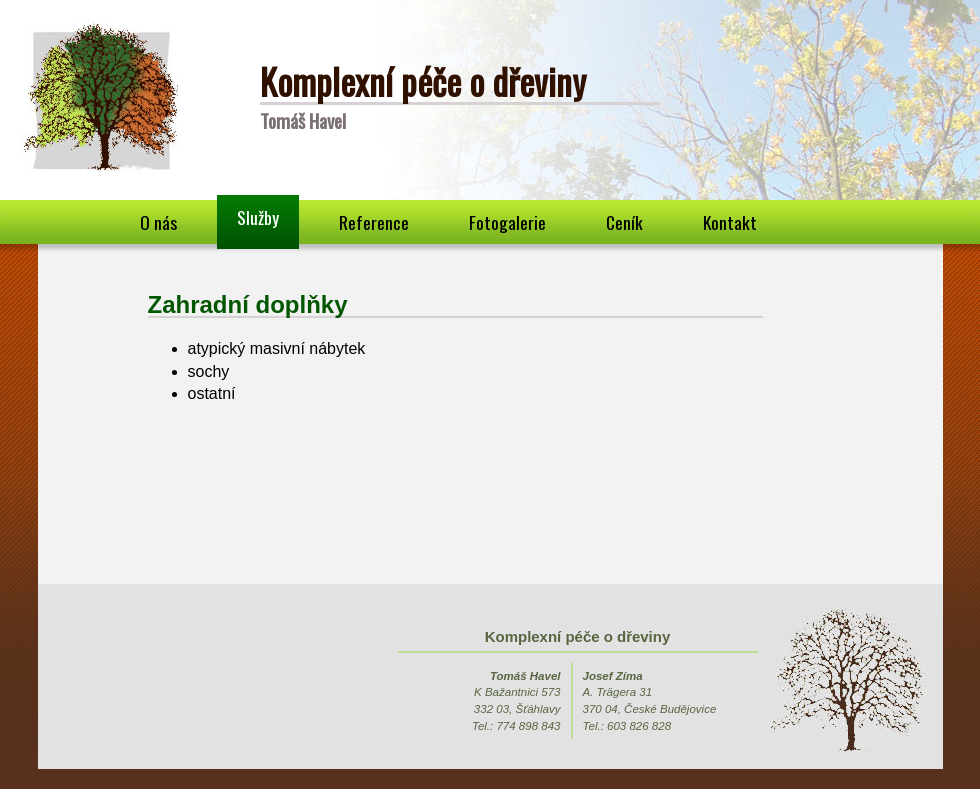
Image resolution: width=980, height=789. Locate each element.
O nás (158, 222)
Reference (374, 222)
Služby (258, 217)
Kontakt (730, 222)
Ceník (624, 222)
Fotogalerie (507, 222)
